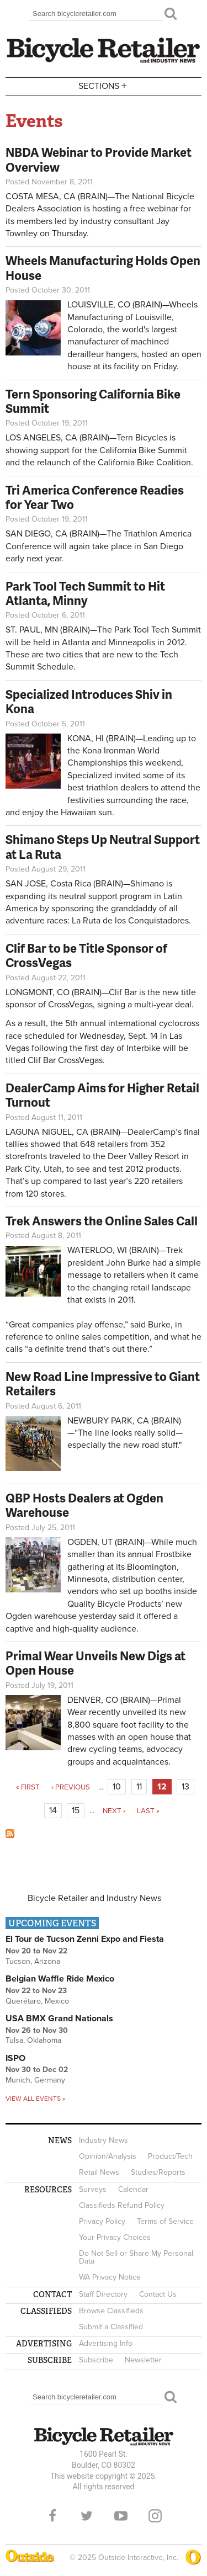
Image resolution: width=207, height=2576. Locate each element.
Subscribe (96, 2360)
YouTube (121, 2515)
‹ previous (70, 1787)
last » (148, 1811)
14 (53, 1810)
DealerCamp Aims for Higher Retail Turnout (102, 1095)
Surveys (93, 2189)
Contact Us (158, 2294)
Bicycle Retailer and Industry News (94, 1898)
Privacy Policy (102, 2221)
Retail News (99, 2172)
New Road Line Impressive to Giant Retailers (103, 1383)
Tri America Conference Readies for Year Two (95, 497)
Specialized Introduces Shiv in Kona (89, 701)
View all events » (35, 2098)
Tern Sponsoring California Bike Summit (93, 401)
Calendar (133, 2189)
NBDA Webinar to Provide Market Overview (99, 159)
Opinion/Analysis (107, 2156)
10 (117, 1786)
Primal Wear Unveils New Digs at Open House (95, 1663)
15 (75, 1810)
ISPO (15, 2058)
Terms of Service (165, 2221)
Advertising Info (105, 2343)
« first (28, 1787)
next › (114, 1811)
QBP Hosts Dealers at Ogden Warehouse (84, 1505)
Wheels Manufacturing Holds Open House (103, 267)
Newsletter (143, 2360)
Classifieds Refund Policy (121, 2205)
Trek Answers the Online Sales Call (102, 1220)
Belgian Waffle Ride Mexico (60, 1978)
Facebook (52, 2515)
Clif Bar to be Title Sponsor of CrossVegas (86, 955)
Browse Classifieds (111, 2310)
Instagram (155, 2515)
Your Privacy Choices (115, 2237)
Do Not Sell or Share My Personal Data (136, 2257)
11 (139, 1786)
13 (185, 1786)
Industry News (103, 2140)
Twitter (86, 2515)
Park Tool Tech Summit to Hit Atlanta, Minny (85, 593)
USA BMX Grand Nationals (59, 2018)
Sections (103, 85)
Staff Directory (103, 2294)
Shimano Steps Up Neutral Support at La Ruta (103, 846)
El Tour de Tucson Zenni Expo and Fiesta (85, 1939)
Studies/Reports (158, 2172)
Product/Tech (170, 2156)
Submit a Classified (111, 2326)
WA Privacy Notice (110, 2277)
